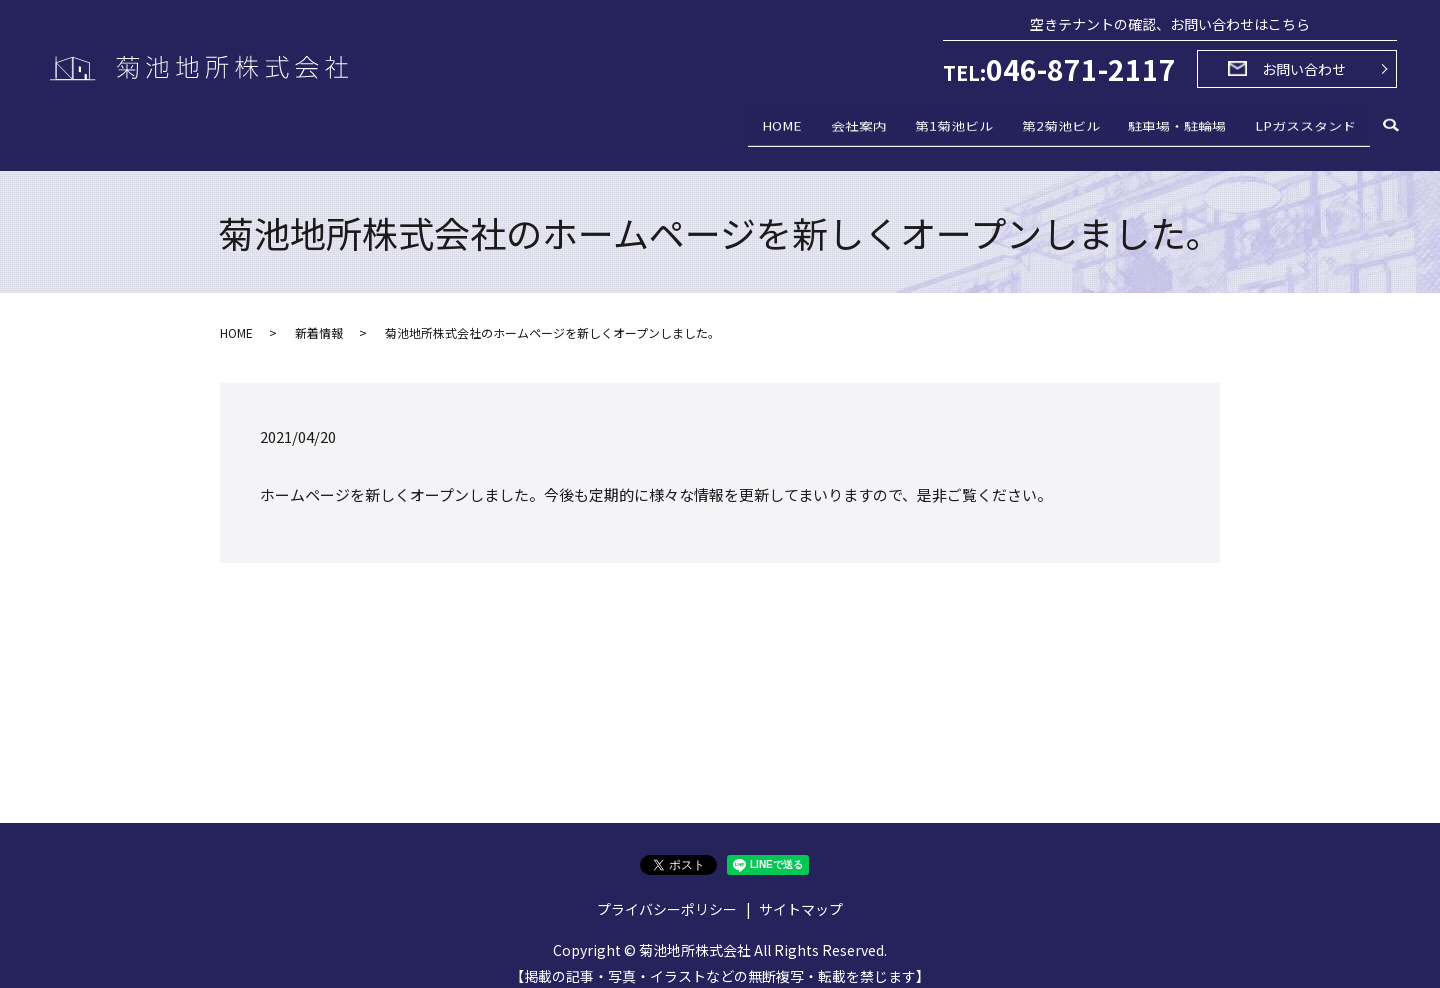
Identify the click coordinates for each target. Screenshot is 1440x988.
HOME (708, 124)
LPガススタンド (1298, 124)
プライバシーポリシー (667, 895)
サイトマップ (801, 895)
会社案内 (798, 124)
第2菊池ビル (1027, 124)
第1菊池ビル (907, 124)
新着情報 (319, 318)
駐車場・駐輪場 (1157, 124)
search (1391, 126)
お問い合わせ (1304, 69)
